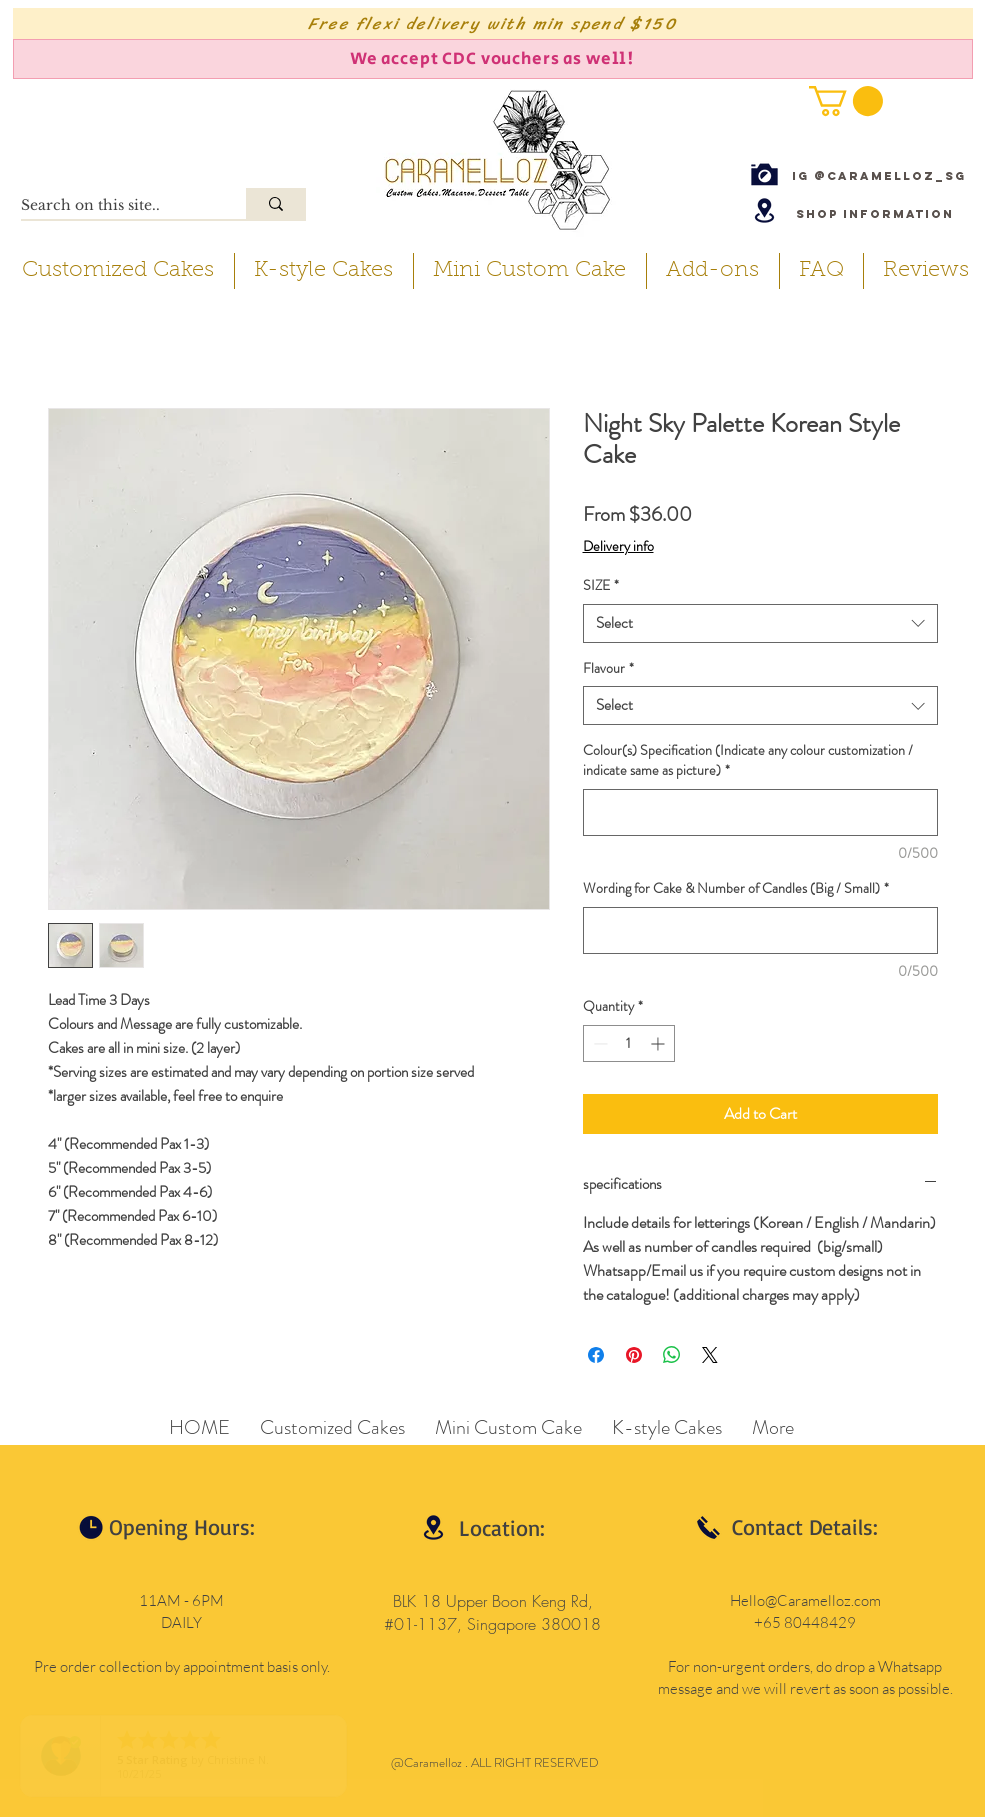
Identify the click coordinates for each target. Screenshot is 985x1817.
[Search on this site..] (112, 206)
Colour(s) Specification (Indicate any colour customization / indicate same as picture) (748, 760)
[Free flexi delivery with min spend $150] (493, 23)
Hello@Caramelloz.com (805, 1600)
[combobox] (760, 623)
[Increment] (659, 1043)
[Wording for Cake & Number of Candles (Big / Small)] (760, 930)
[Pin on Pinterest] (634, 1355)
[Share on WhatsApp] (672, 1355)
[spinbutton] (629, 1043)
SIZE (601, 585)
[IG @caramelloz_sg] (879, 175)
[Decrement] (598, 1043)
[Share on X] (710, 1355)
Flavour (608, 668)
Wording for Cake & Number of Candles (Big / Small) (736, 888)
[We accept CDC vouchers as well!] (493, 59)
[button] (846, 101)
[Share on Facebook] (596, 1355)
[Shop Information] (875, 213)
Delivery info (618, 546)
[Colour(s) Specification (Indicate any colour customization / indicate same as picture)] (760, 812)
